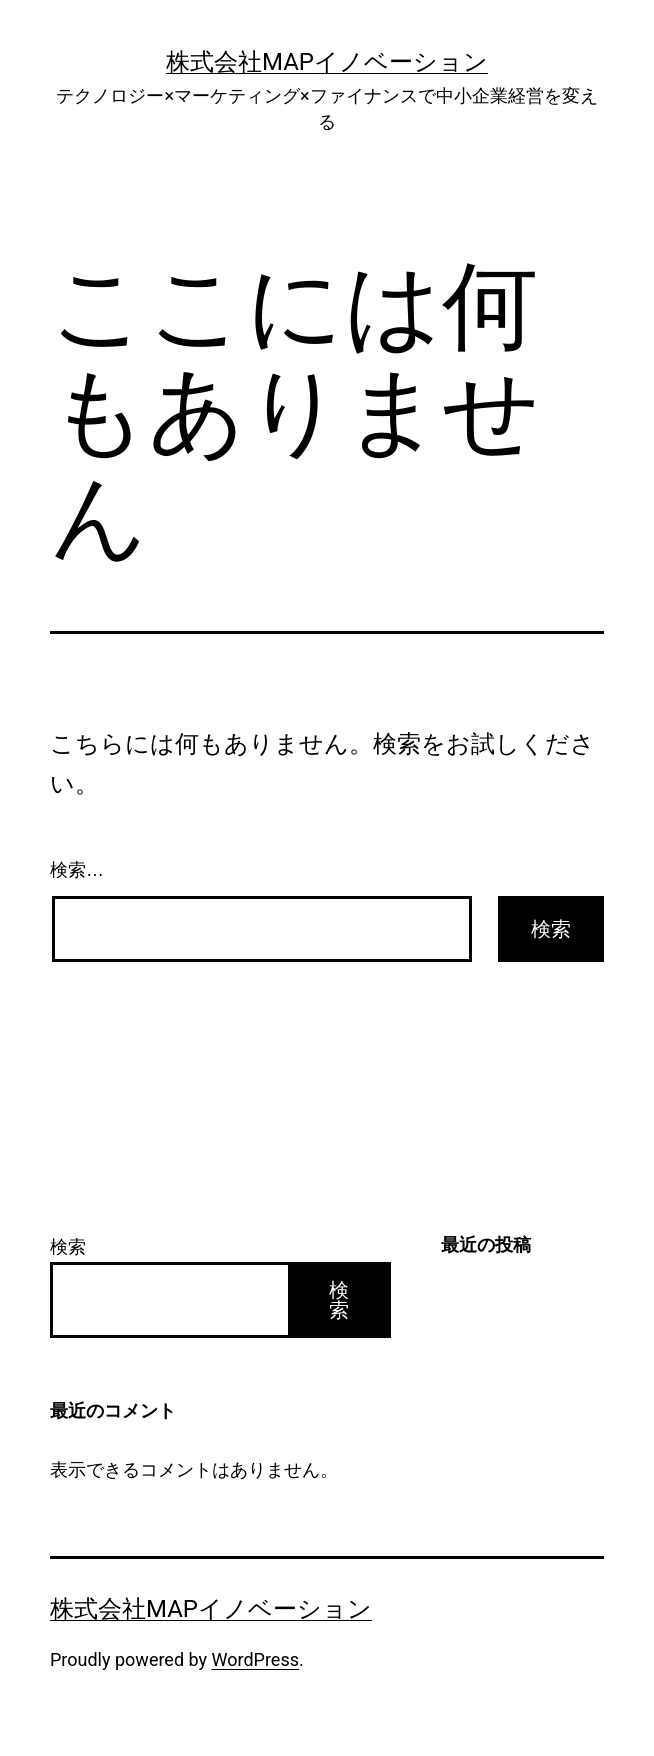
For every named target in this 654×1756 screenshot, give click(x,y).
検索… (77, 870)
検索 (68, 1246)
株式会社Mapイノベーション (327, 62)
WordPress (255, 1659)
